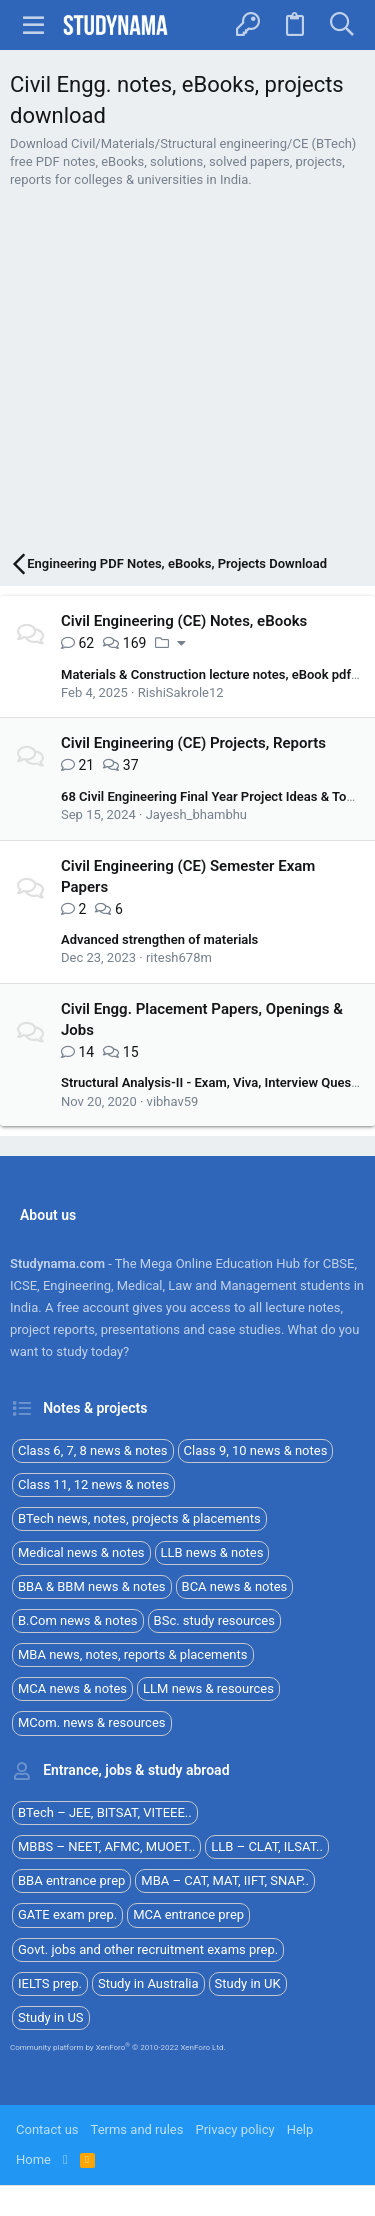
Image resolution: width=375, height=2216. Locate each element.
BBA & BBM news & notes (92, 1586)
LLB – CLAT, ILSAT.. (267, 1846)
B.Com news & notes (78, 1620)
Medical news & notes (81, 1552)
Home (33, 2159)
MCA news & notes (72, 1688)
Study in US (51, 2017)
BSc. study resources (214, 1620)
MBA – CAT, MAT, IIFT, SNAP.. (225, 1880)
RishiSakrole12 (181, 692)
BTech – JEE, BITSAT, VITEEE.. (105, 1812)
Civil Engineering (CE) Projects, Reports (193, 743)
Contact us (47, 2129)
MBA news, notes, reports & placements (133, 1654)
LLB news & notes (212, 1552)
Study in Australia (148, 1983)
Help (300, 2129)
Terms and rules (137, 2129)
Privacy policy (234, 2129)
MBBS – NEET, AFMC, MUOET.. (106, 1846)
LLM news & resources (208, 1688)
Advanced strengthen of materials (159, 939)
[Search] (341, 25)
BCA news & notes (235, 1586)
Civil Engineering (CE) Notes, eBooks (184, 621)
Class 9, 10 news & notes (256, 1450)
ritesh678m (179, 957)
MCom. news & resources (92, 1722)
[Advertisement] (187, 373)
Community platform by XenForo (118, 2047)
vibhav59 (173, 1101)
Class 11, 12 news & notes (93, 1484)
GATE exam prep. (67, 1914)
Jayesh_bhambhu (196, 814)
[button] (34, 25)
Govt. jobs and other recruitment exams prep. (148, 1949)
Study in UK (248, 1983)
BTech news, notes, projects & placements (139, 1518)
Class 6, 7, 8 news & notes (93, 1450)
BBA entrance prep (71, 1880)
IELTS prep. (50, 1983)
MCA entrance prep (188, 1914)
